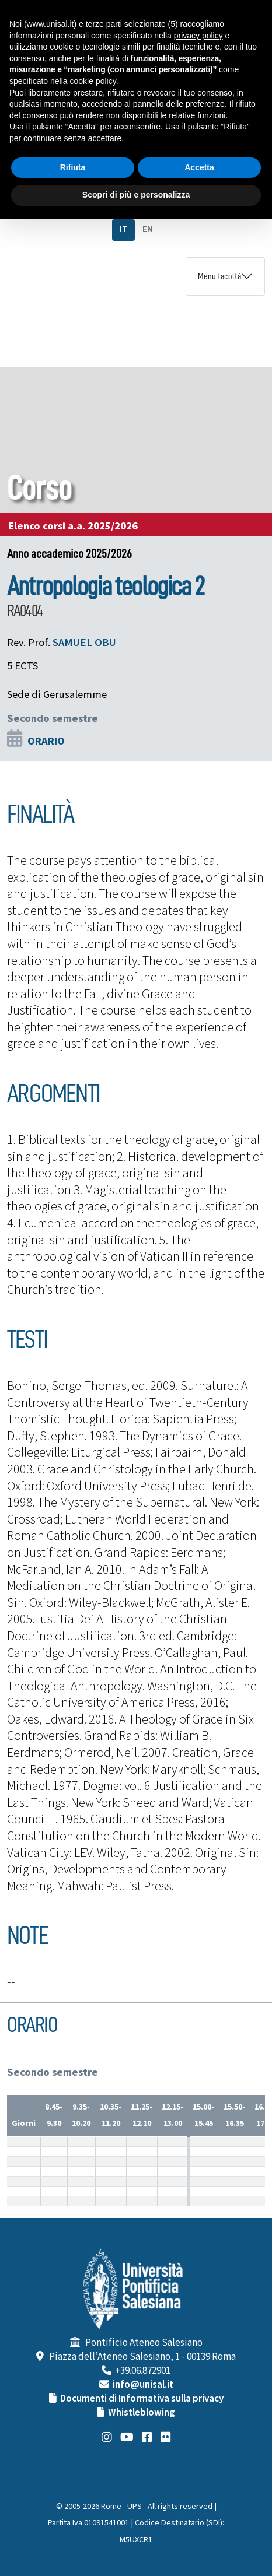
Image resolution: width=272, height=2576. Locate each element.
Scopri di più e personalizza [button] (136, 194)
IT (123, 229)
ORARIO (46, 741)
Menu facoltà (219, 276)
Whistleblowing (141, 2413)
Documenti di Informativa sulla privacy (142, 2399)
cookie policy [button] (93, 81)
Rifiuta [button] (73, 167)
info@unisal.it (143, 2385)
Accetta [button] (199, 167)
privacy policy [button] (198, 35)
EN (147, 229)
